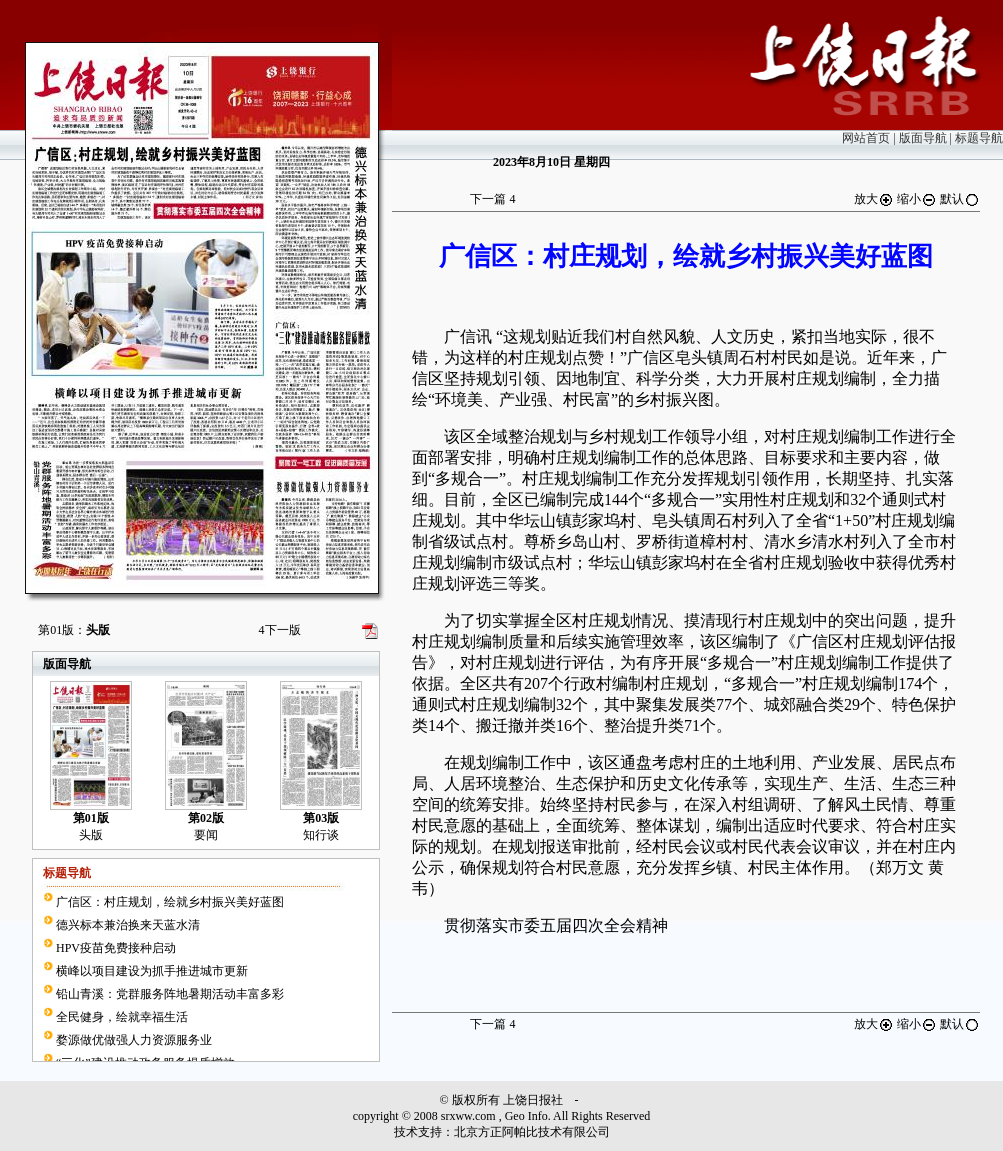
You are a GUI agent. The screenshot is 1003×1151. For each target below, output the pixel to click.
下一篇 (492, 199)
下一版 (280, 630)
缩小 (917, 199)
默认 (960, 199)
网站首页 (866, 138)
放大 (874, 199)
